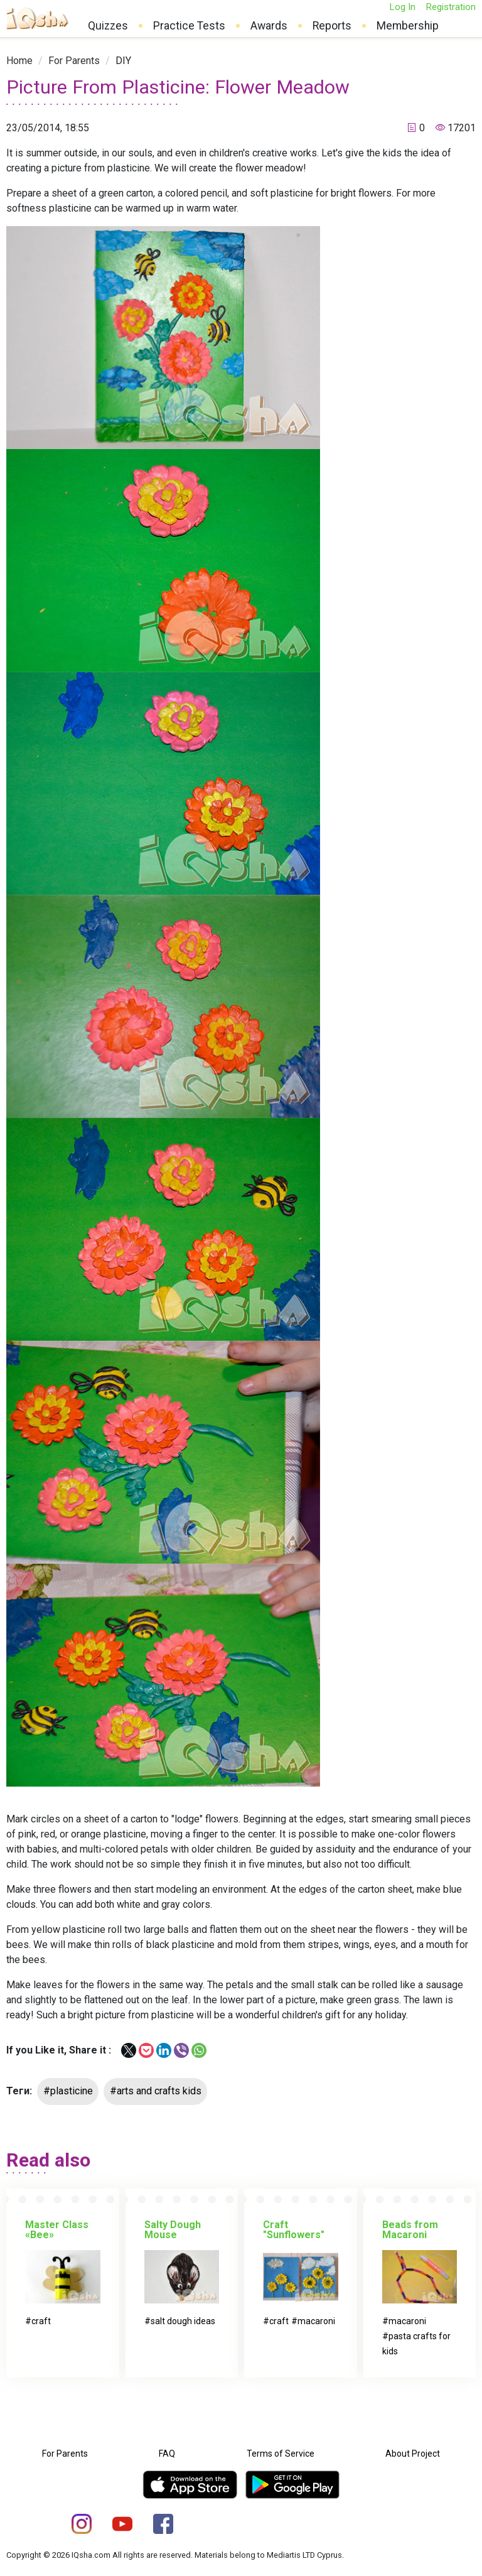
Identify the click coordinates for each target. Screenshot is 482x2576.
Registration (451, 7)
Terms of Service (280, 2454)
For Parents (74, 61)
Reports (332, 25)
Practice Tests (189, 25)
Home (19, 61)
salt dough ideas (183, 2321)
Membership (408, 25)
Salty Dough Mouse (172, 2230)
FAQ (167, 2454)
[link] (19, 61)
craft (41, 2321)
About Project (412, 2454)
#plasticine (68, 2091)
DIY (123, 61)
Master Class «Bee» (56, 2230)
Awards (268, 25)
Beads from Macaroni (410, 2230)
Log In (402, 7)
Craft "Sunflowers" (293, 2230)
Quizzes (108, 25)
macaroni (316, 2321)
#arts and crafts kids (155, 2091)
